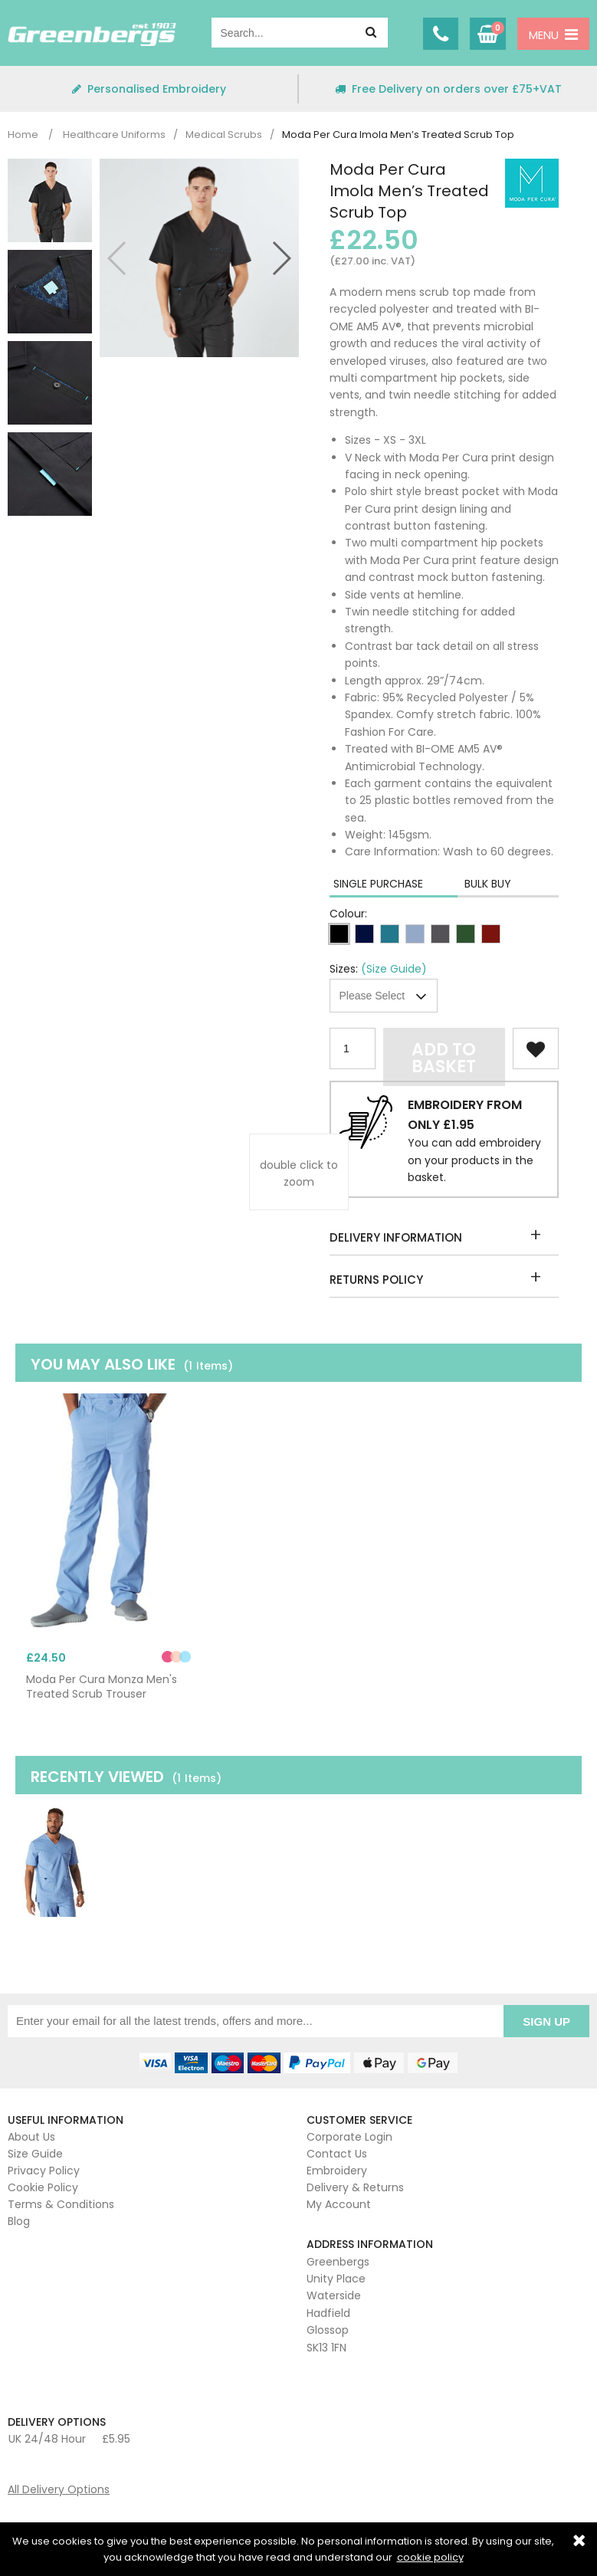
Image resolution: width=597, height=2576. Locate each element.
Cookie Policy (43, 2183)
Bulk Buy (487, 883)
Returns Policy (376, 1280)
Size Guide (35, 2150)
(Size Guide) (394, 968)
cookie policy (430, 2557)
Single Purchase (378, 883)
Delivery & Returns (355, 2183)
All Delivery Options (59, 2485)
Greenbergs (92, 34)
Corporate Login (349, 2133)
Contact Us (337, 2150)
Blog (19, 2217)
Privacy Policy (44, 2166)
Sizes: (344, 968)
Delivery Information (396, 1237)
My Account (339, 2200)
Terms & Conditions (61, 2200)
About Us (31, 2133)
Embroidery (337, 2166)
